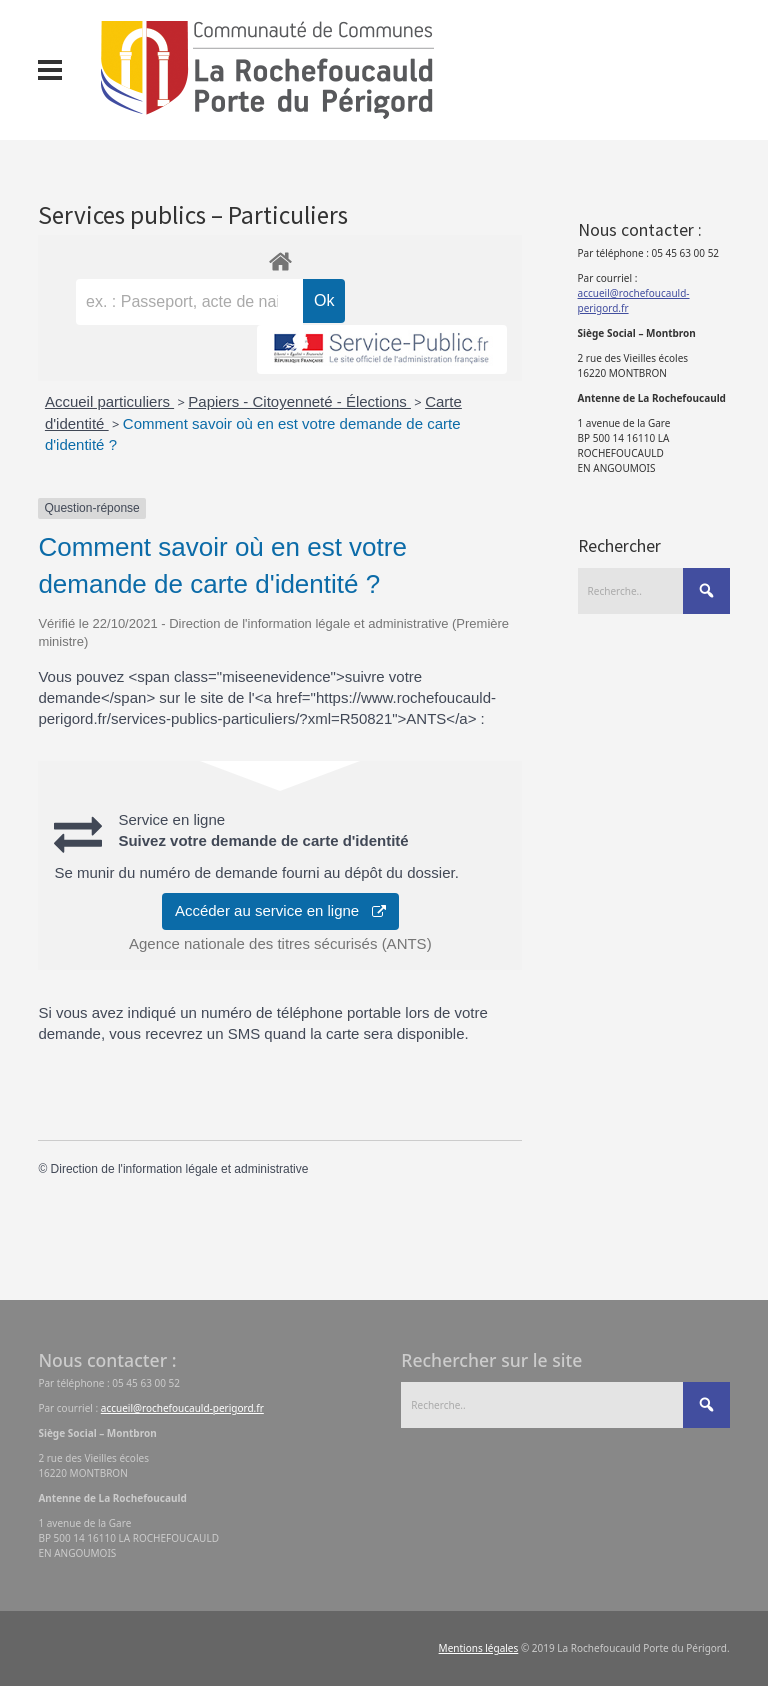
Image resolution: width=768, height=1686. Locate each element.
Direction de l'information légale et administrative (180, 1169)
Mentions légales (479, 1648)
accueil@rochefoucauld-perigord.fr (182, 1408)
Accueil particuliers (109, 401)
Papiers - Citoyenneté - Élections (299, 401)
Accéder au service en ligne (280, 910)
